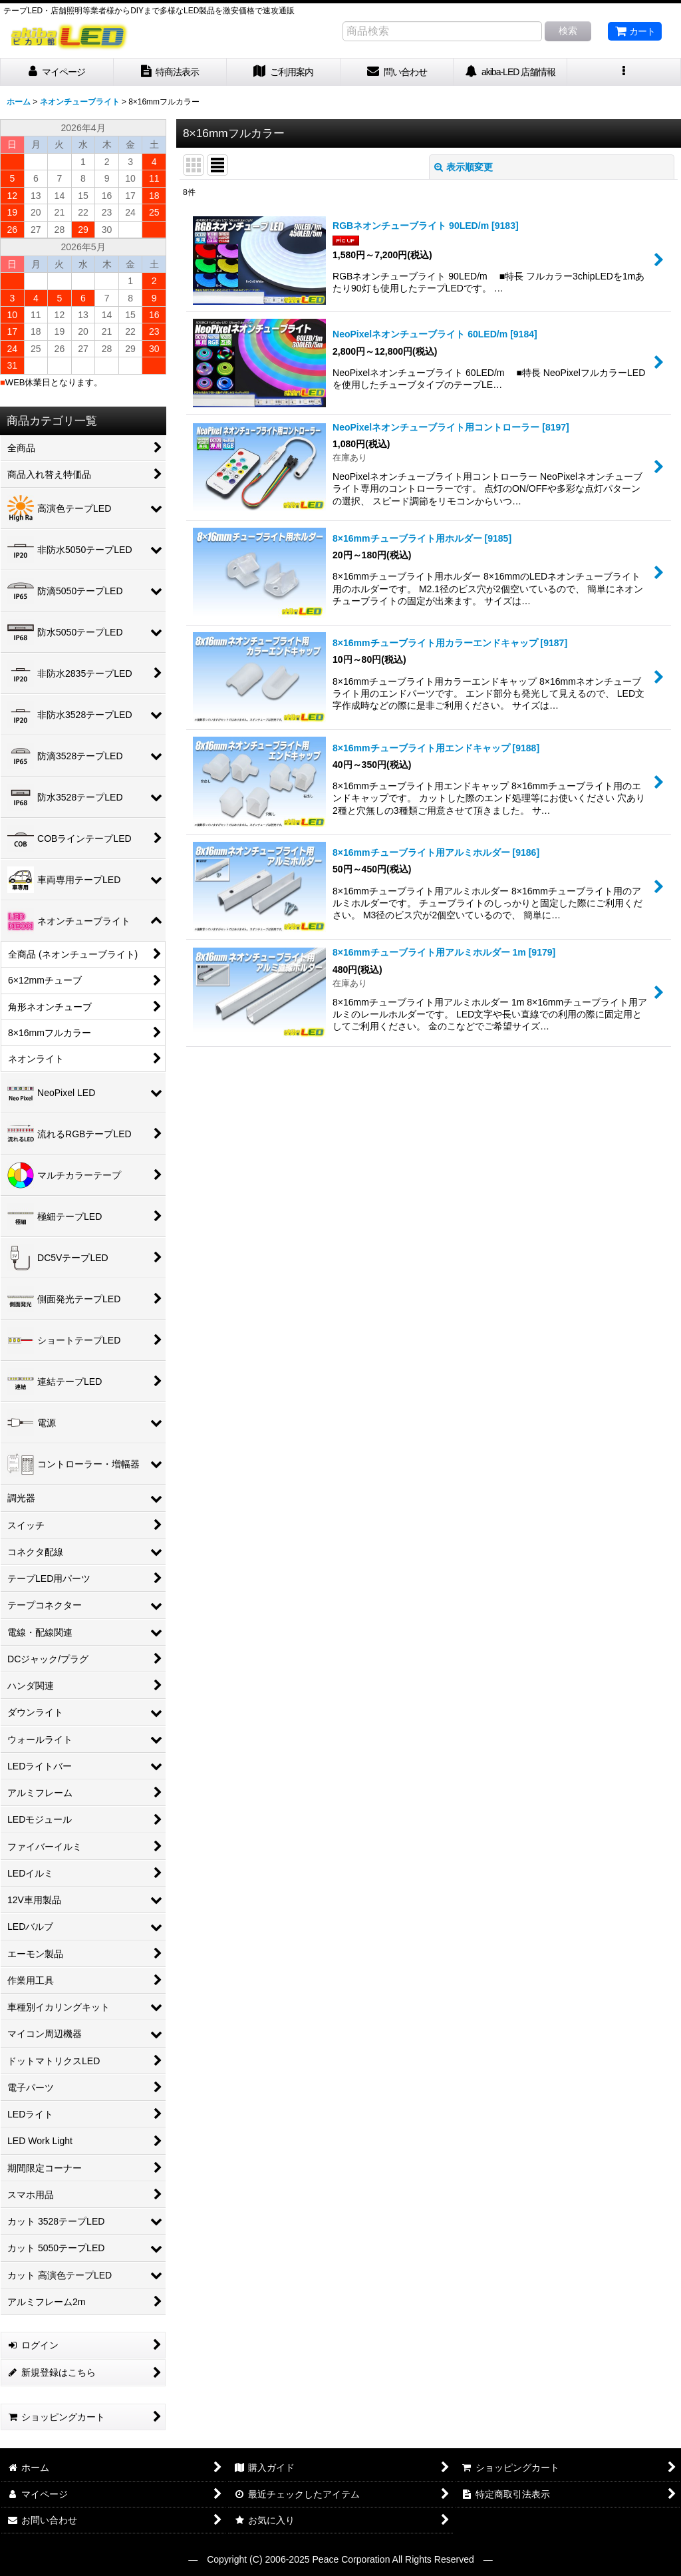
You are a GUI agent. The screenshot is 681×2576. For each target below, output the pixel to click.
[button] (624, 72)
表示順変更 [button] (463, 167)
